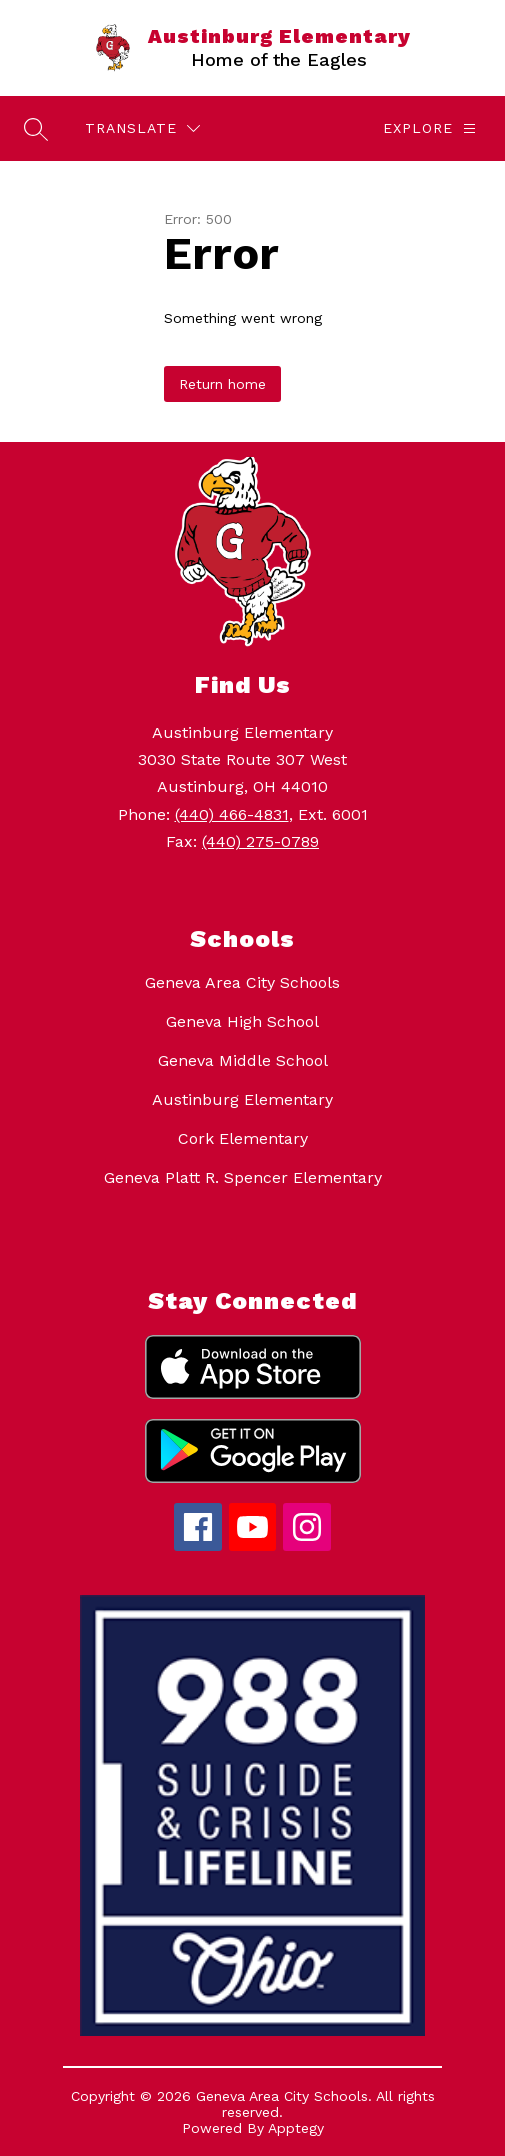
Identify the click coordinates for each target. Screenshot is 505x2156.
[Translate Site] (142, 128)
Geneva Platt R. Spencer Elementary (243, 1177)
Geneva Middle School (243, 1060)
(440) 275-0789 (260, 841)
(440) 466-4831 (232, 814)
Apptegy (296, 2128)
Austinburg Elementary (242, 1099)
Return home (222, 384)
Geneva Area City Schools (242, 982)
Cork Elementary (243, 1138)
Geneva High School (242, 1021)
